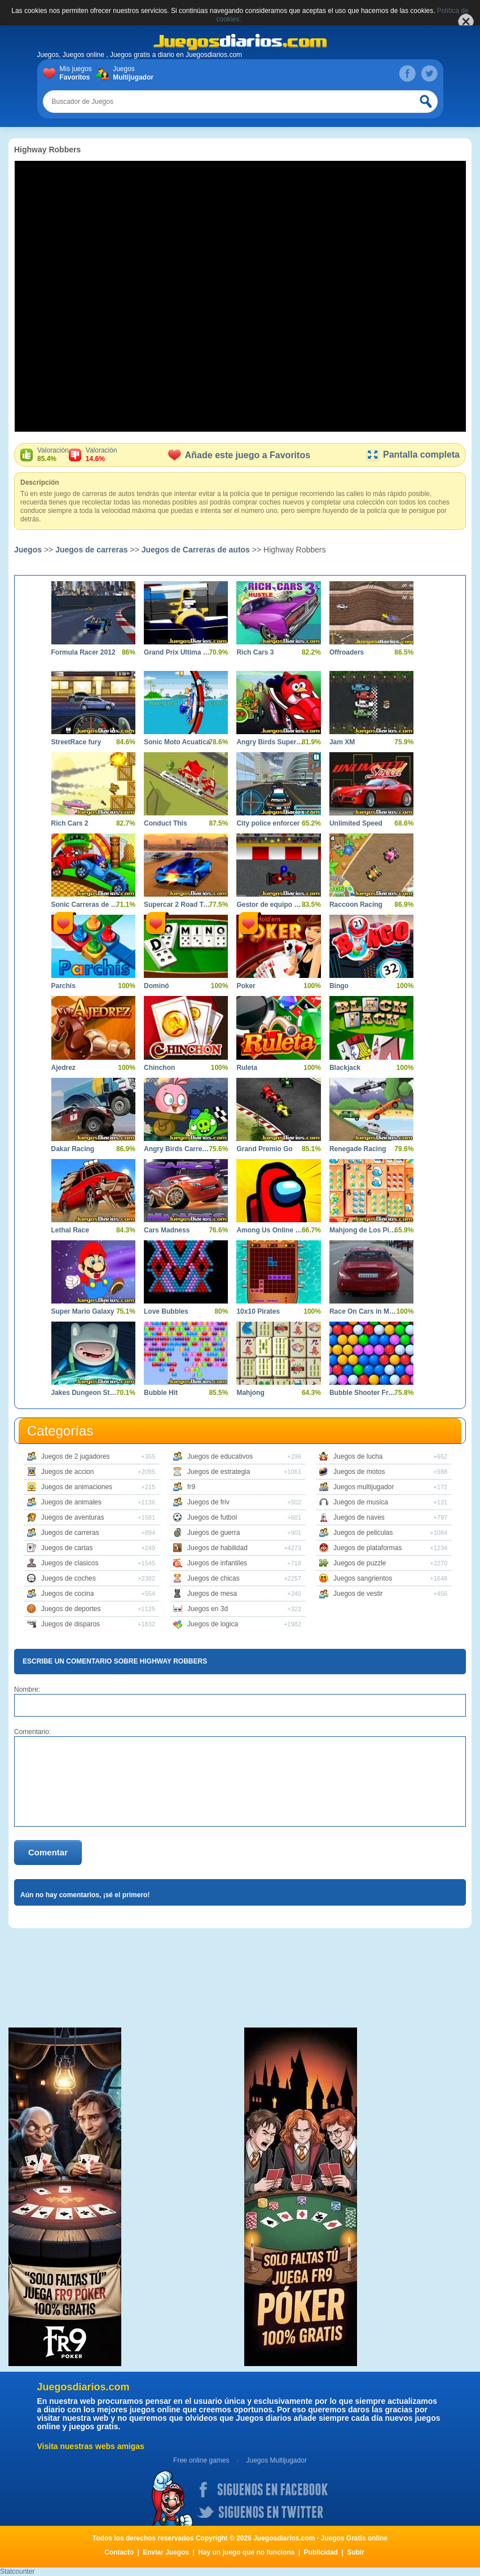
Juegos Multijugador (276, 2460)
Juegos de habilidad (217, 1548)
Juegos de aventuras (72, 1517)
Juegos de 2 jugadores (75, 1456)
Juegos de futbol (212, 1517)
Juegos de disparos (70, 1624)
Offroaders (346, 652)
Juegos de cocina (67, 1594)
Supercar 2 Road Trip (177, 905)
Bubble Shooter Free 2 (363, 1393)
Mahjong (250, 1393)
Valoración (53, 454)
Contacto (119, 2552)
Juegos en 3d (207, 1609)
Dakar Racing (73, 1149)
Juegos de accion (67, 1472)
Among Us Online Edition (269, 1230)
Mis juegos (78, 73)
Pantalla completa (412, 454)
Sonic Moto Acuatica (177, 742)
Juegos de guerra (213, 1533)
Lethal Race (70, 1230)
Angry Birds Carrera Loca (177, 1149)
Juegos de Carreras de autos (196, 549)
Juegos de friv (208, 1502)
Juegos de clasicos (69, 1563)
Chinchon (159, 1068)
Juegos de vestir (357, 1594)
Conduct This (165, 823)
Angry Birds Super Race (269, 742)
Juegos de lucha (357, 1456)
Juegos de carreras (91, 549)
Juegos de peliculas (363, 1533)
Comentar (48, 1852)
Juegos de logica (212, 1624)
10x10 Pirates (258, 1311)
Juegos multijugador (363, 1487)
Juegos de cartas (67, 1548)
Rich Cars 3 (255, 652)
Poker (245, 986)
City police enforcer (268, 823)
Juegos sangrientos (362, 1578)
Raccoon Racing (355, 905)
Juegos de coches (68, 1578)
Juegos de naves (359, 1517)
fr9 (191, 1487)
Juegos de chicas (213, 1578)
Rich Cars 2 (70, 823)
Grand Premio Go (264, 1149)
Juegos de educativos (220, 1456)
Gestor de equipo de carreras (269, 905)
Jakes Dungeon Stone (84, 1393)
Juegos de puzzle (359, 1563)
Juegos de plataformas (367, 1548)
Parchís (63, 986)
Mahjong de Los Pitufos (363, 1230)
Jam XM (342, 742)
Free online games (201, 2460)
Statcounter (17, 2571)
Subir (355, 2552)
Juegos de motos (359, 1472)
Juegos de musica (360, 1502)
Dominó (156, 986)
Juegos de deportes (70, 1609)
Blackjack (344, 1068)
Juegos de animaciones (76, 1487)
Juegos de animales (71, 1502)
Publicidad (321, 2552)
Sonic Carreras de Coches (84, 905)
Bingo (339, 986)
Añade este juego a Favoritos (239, 455)
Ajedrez (63, 1068)
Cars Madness (167, 1230)
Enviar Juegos (166, 2552)
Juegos (131, 73)
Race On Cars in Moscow (363, 1311)
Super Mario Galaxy (83, 1311)
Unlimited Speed (355, 823)
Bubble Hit (161, 1393)
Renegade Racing (357, 1149)
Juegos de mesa (212, 1594)
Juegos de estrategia (218, 1472)
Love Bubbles (166, 1311)
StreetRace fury (76, 742)
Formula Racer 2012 (83, 652)
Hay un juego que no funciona (246, 2552)
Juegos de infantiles (217, 1563)
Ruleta (246, 1068)
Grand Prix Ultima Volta (177, 652)
